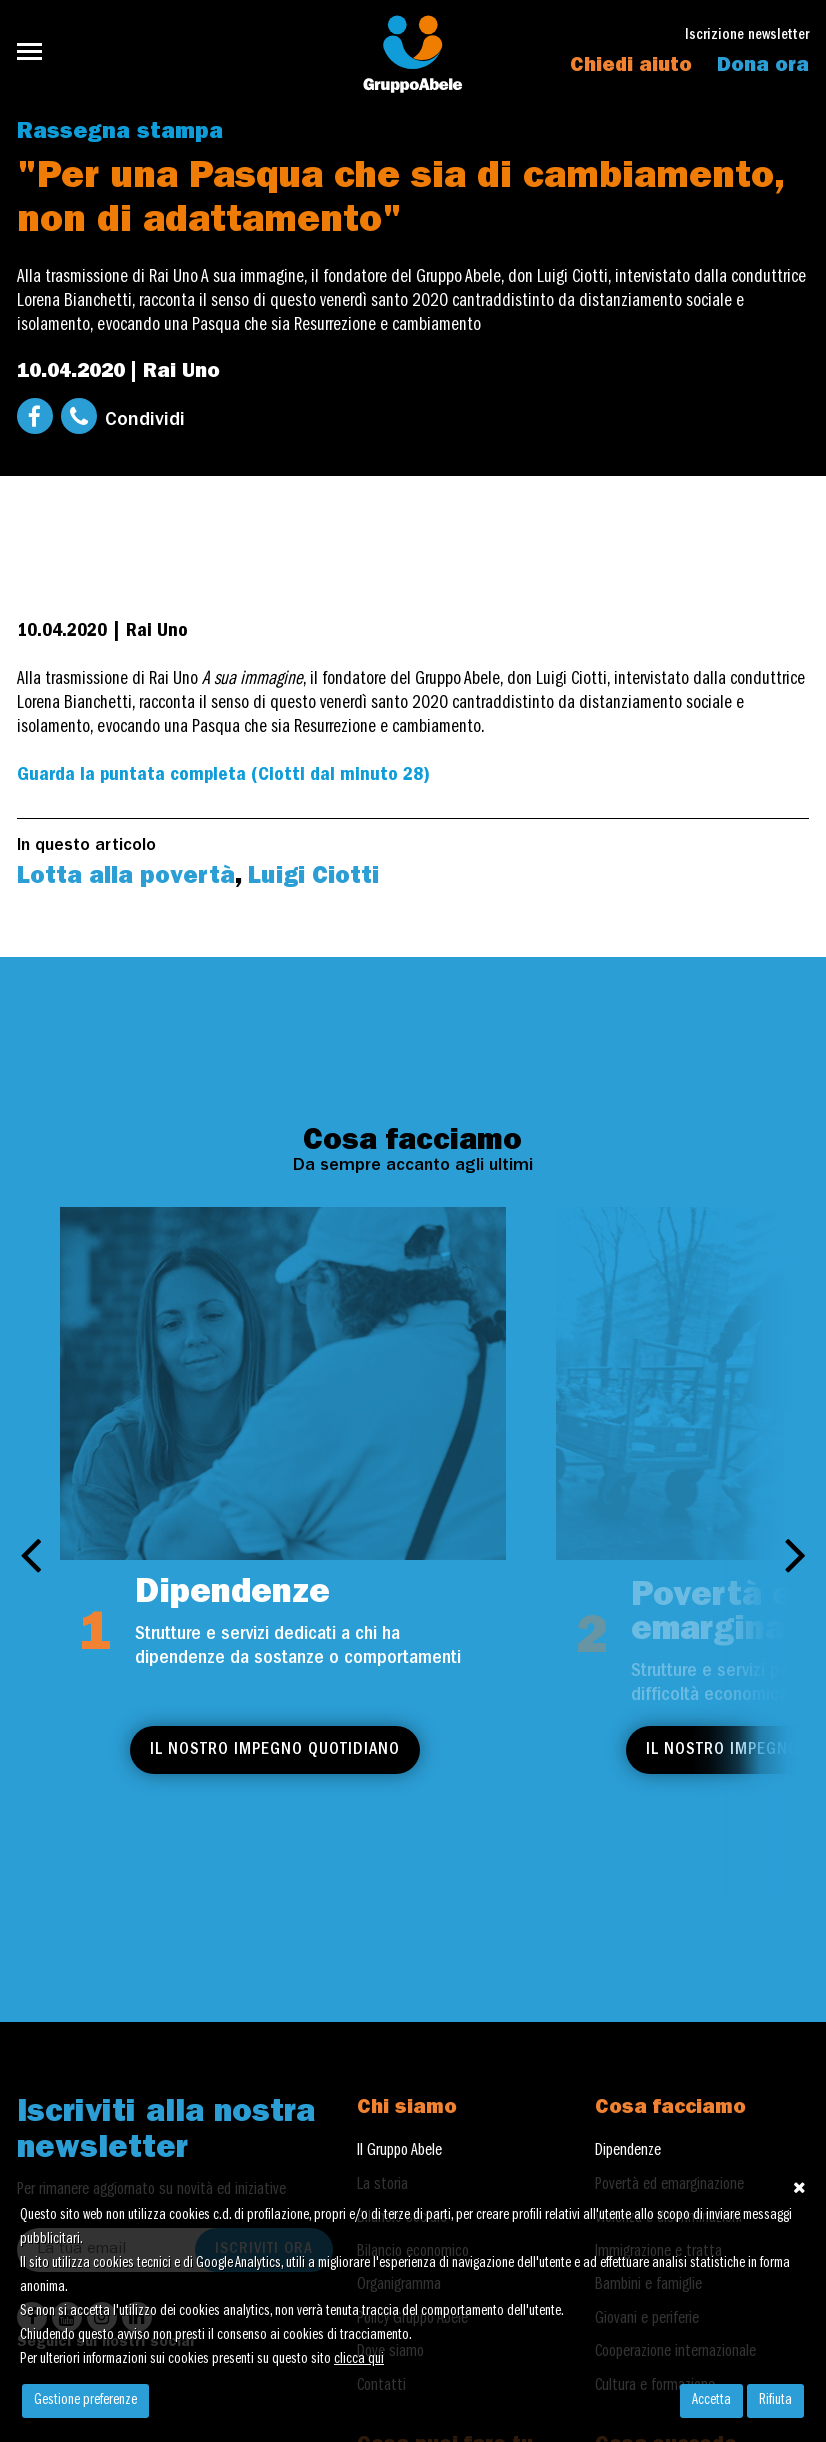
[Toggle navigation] (35, 51)
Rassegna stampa (120, 133)
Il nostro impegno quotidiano (275, 1750)
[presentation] (30, 1554)
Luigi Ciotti (313, 879)
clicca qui (359, 2360)
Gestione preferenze (85, 2401)
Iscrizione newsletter (747, 36)
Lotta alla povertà (126, 879)
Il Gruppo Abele (399, 2152)
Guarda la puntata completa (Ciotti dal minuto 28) (223, 776)
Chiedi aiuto (631, 67)
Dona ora (763, 67)
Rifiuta (775, 2401)
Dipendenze (628, 2152)
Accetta (711, 2401)
